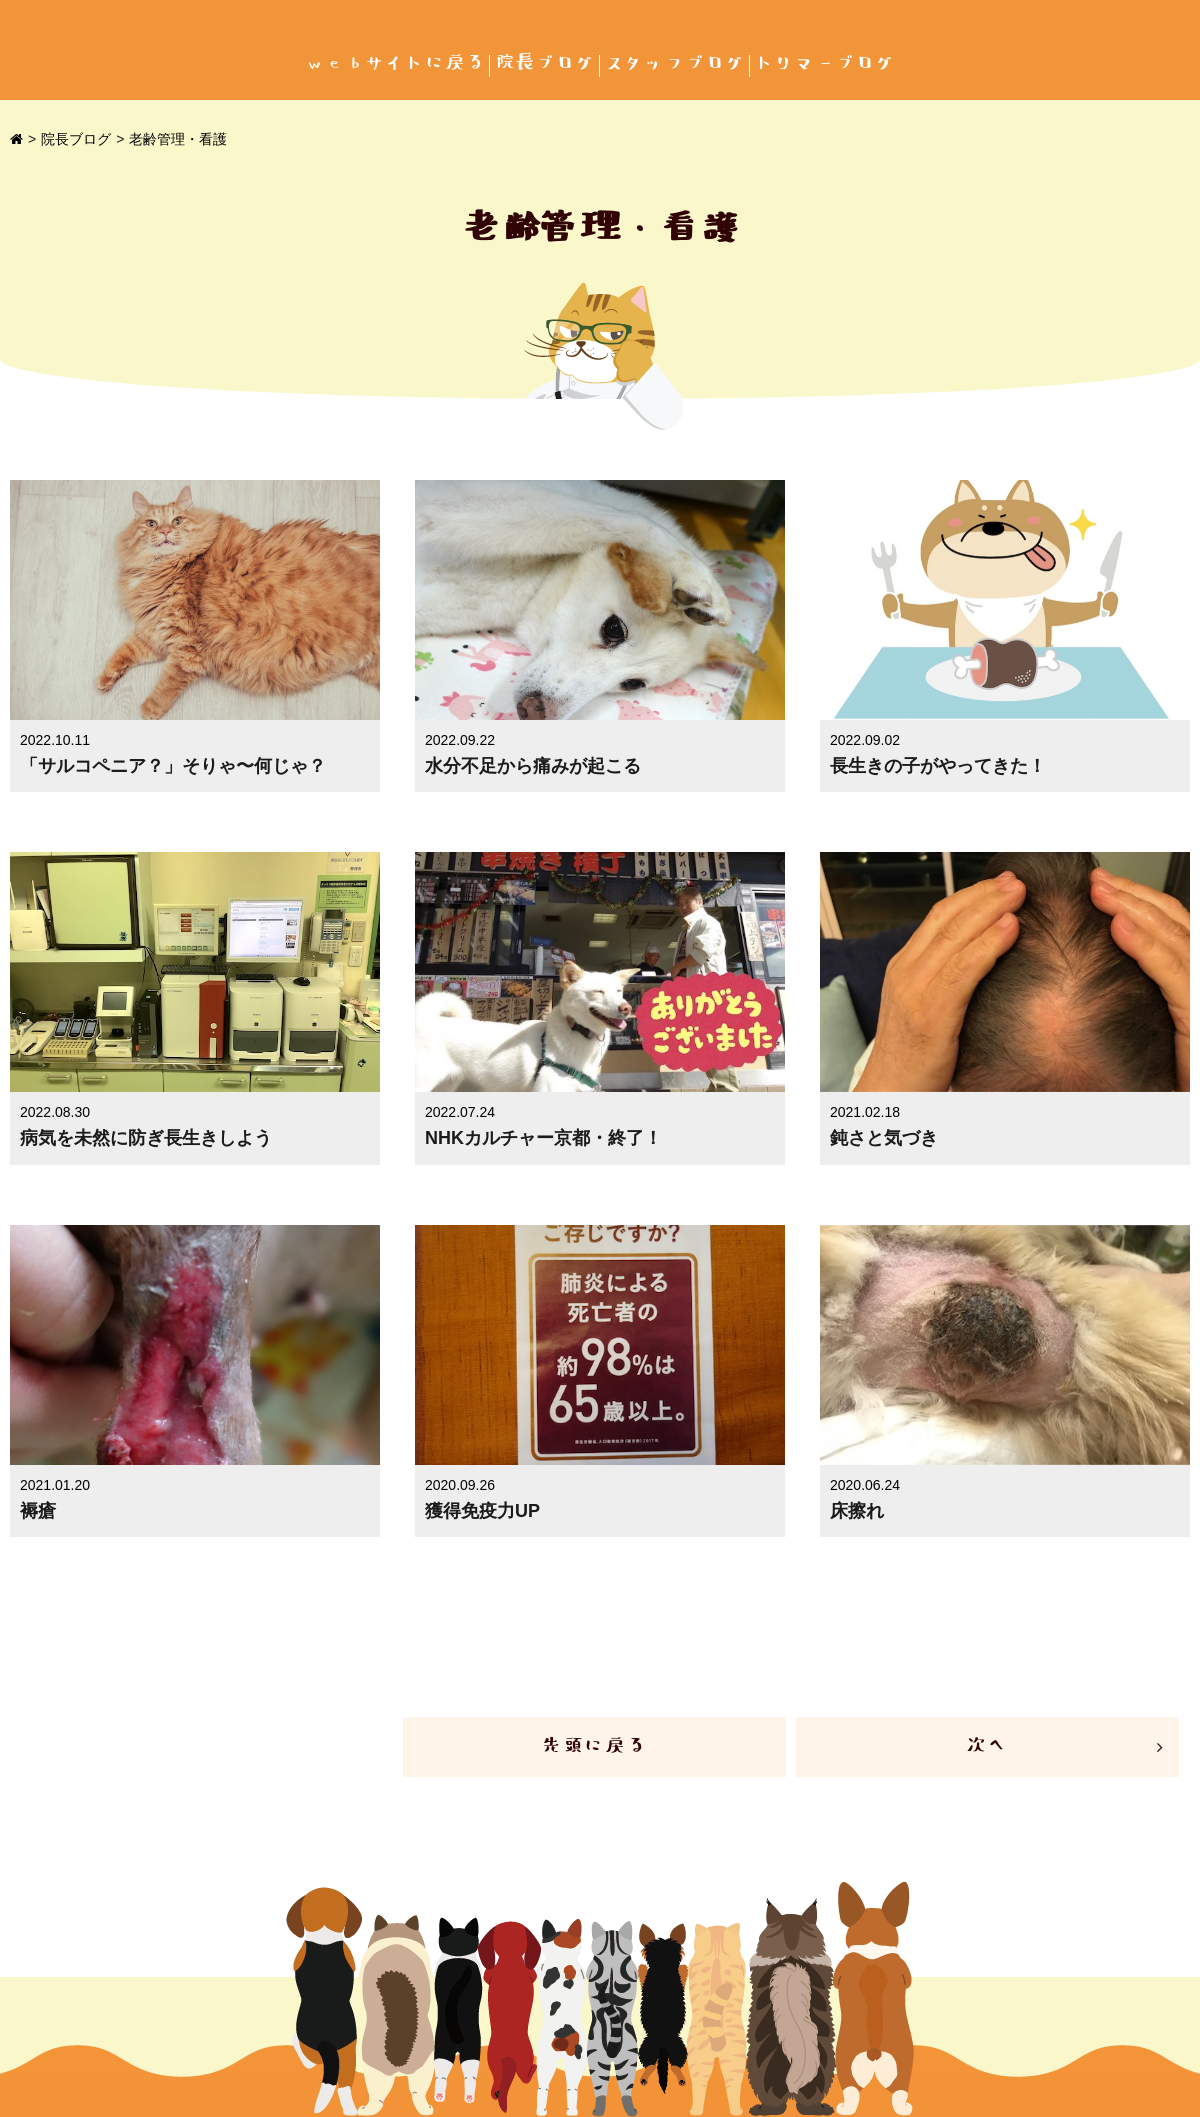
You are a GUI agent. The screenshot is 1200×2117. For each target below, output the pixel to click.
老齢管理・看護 (178, 139)
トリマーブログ (825, 63)
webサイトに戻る (395, 63)
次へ (987, 1746)
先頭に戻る (594, 1746)
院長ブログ (545, 63)
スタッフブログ (675, 63)
